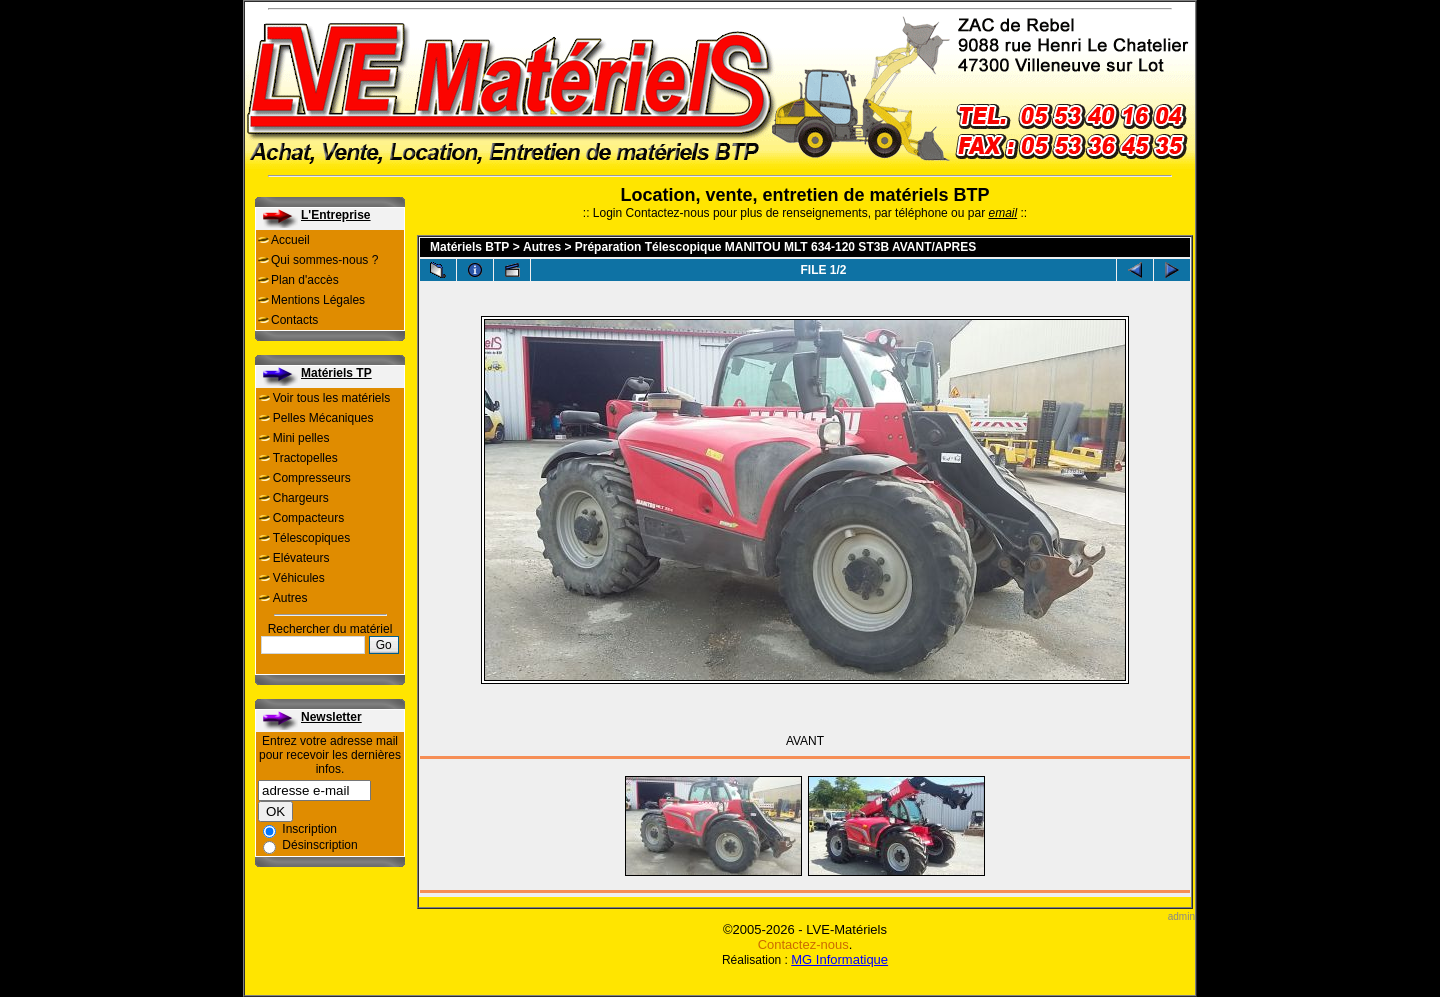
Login (607, 213)
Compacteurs (308, 518)
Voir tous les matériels (331, 398)
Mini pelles (301, 438)
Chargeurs (301, 498)
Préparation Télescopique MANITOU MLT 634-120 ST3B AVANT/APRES (775, 247)
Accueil (290, 240)
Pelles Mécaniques (323, 418)
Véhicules (299, 578)
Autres (290, 598)
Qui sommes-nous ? (324, 260)
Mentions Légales (318, 300)
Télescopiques (311, 538)
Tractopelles (305, 458)
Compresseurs (312, 478)
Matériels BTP (469, 247)
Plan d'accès (305, 280)
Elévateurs (301, 558)
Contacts (294, 320)
